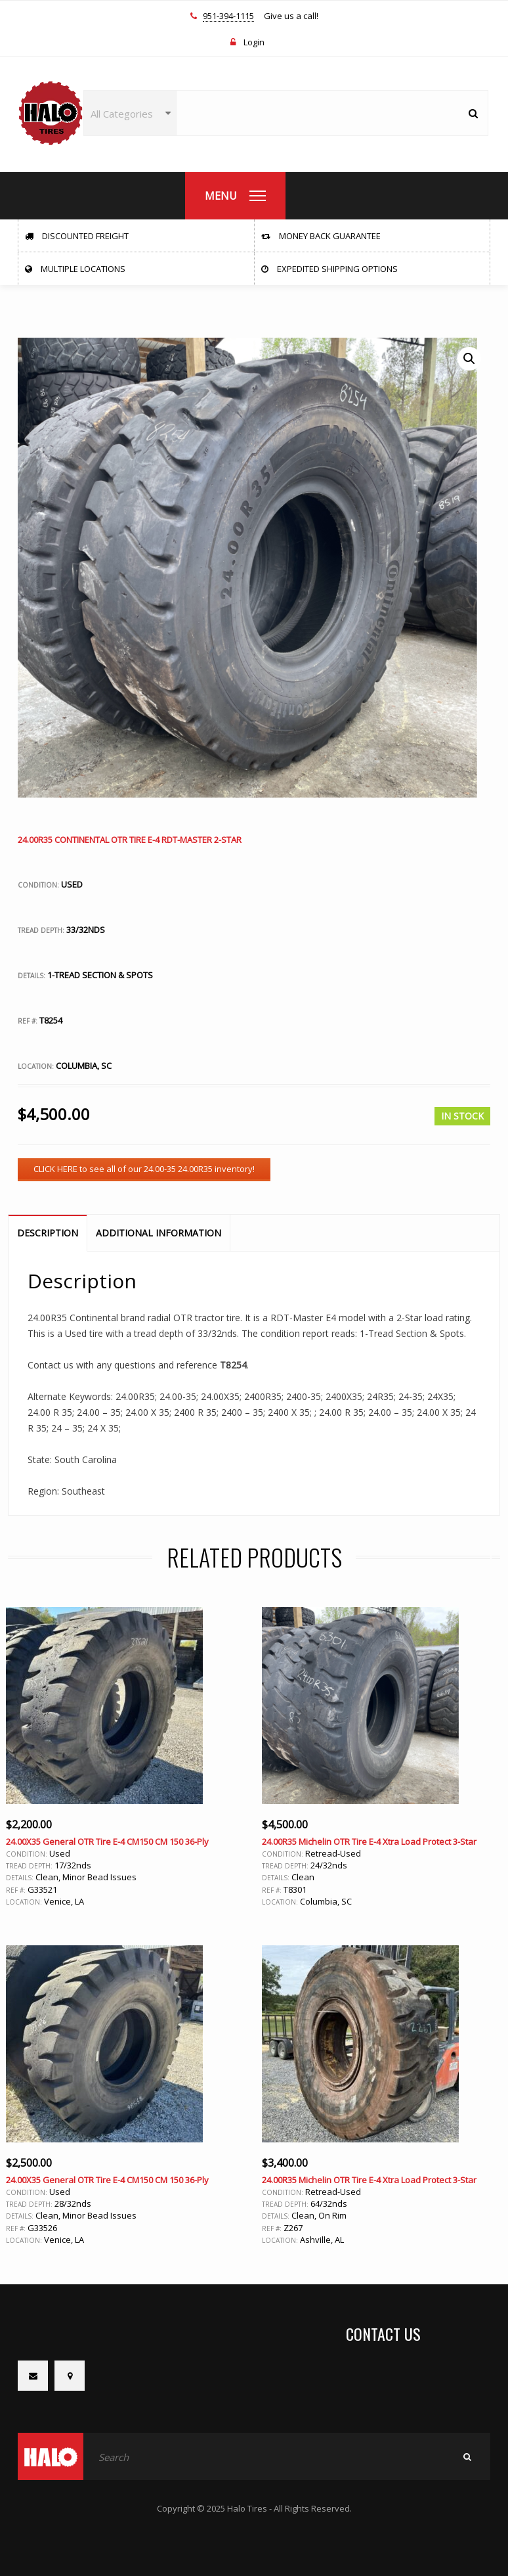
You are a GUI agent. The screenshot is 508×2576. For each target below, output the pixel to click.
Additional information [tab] (158, 1233)
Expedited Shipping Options (329, 269)
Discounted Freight (77, 236)
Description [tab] (47, 1233)
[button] (469, 359)
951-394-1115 (228, 16)
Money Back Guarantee (321, 236)
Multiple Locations (75, 269)
